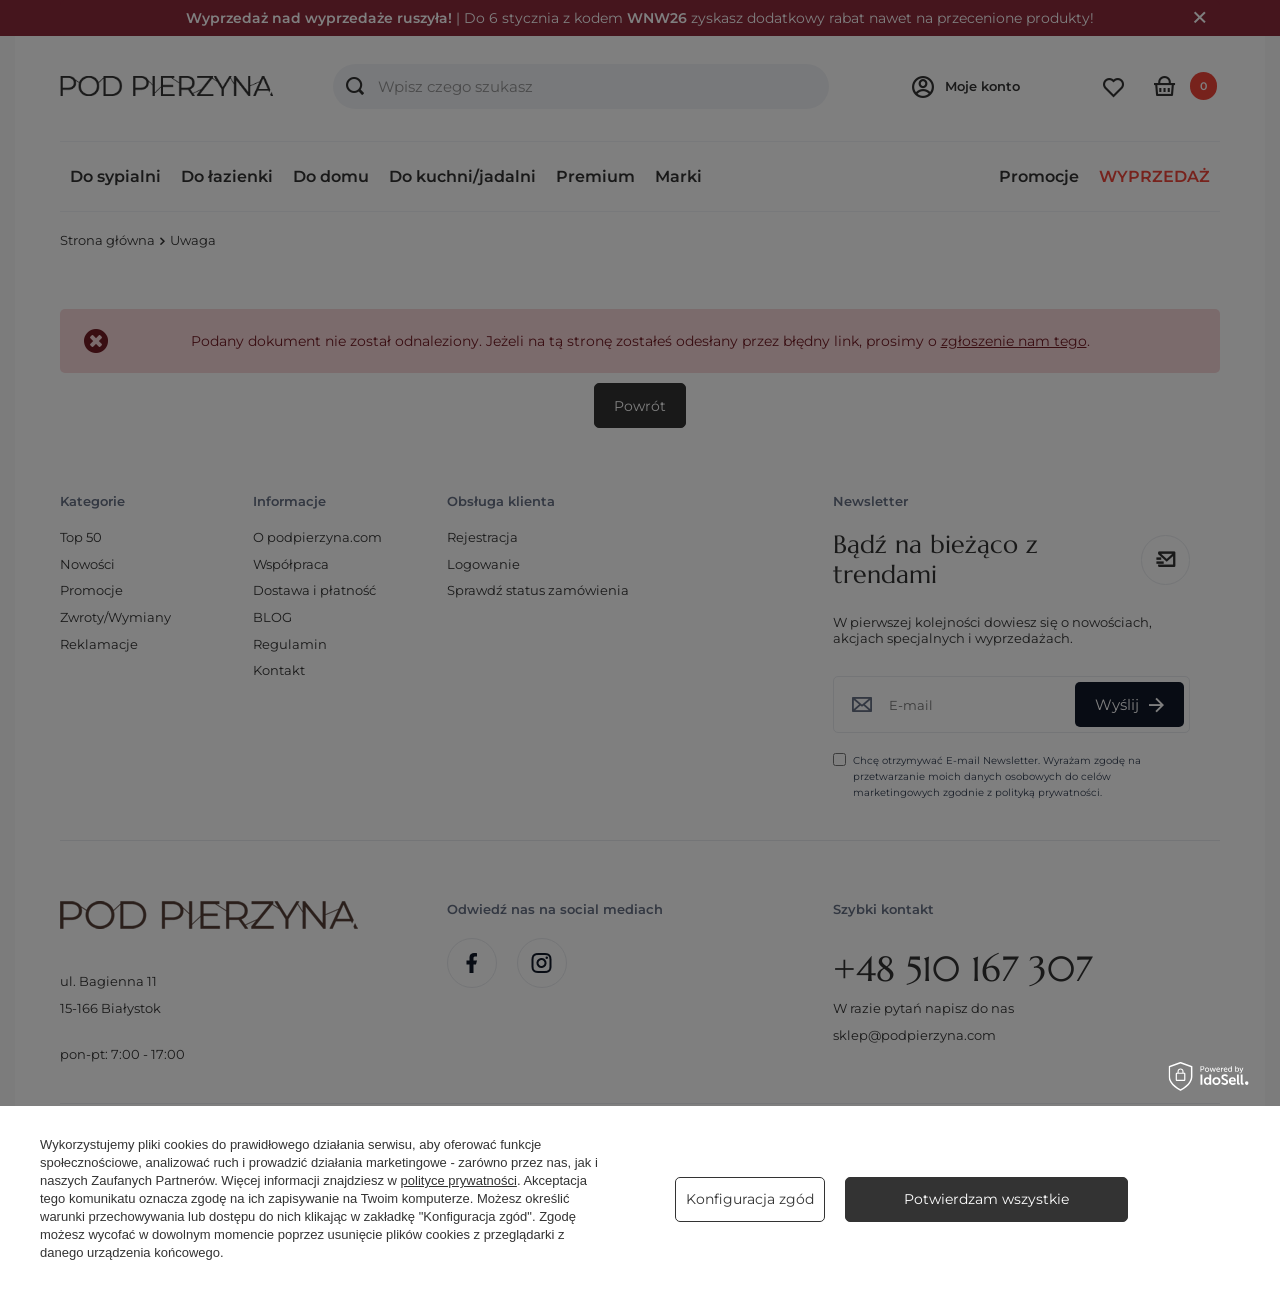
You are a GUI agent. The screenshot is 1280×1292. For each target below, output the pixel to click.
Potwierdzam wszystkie (986, 1199)
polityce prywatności (459, 1180)
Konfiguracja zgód (750, 1199)
